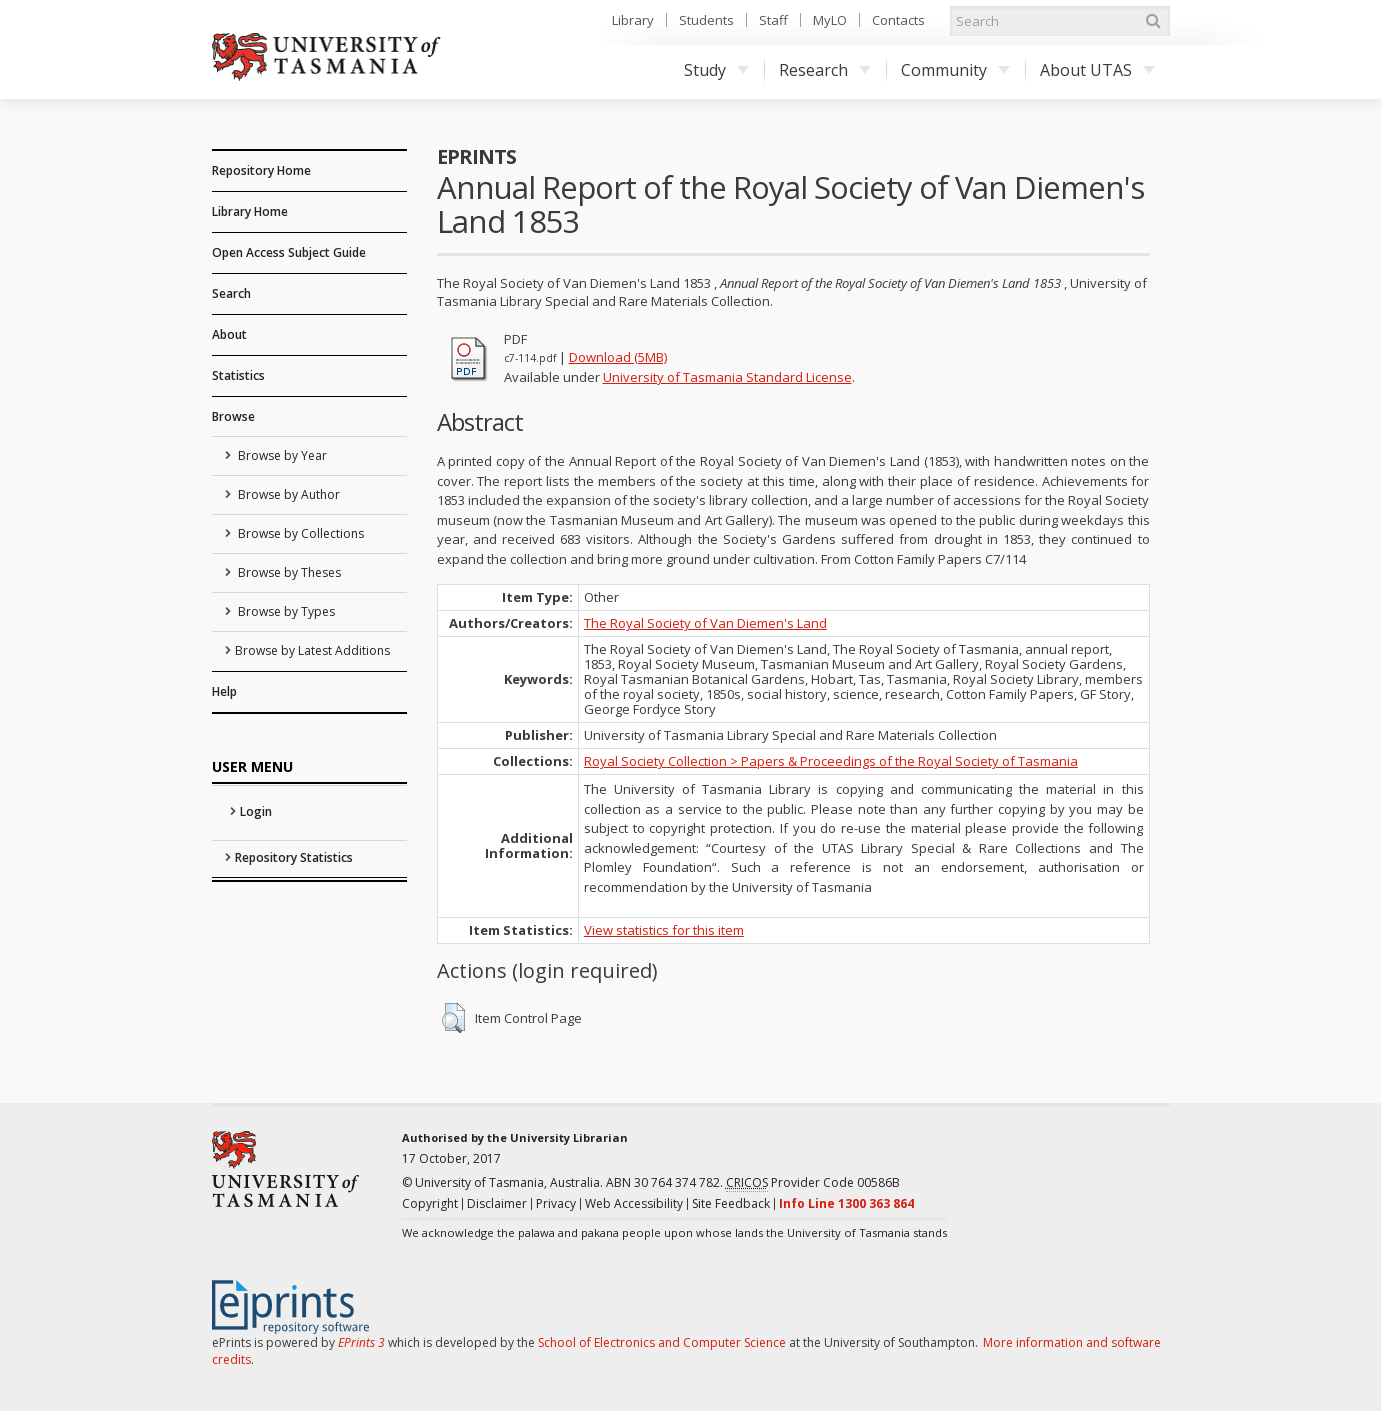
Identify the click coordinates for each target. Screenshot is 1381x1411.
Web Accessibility (634, 1203)
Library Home (250, 211)
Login (256, 811)
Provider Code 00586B (813, 1183)
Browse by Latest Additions (312, 650)
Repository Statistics (294, 857)
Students (706, 20)
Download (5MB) (618, 357)
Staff (773, 20)
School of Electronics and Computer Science (662, 1342)
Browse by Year (281, 455)
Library (633, 20)
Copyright (430, 1203)
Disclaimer (497, 1203)
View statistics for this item (664, 930)
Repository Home (261, 170)
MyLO (830, 20)
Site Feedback (731, 1203)
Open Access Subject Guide (289, 252)
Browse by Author (287, 494)
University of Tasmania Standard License (727, 377)
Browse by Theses (288, 572)
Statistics (238, 375)
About (229, 334)
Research (825, 70)
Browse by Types (285, 611)
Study (716, 70)
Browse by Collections (299, 533)
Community (955, 70)
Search (231, 293)
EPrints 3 (361, 1342)
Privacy (556, 1203)
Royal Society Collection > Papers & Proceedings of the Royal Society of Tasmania (831, 761)
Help (224, 691)
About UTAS (1097, 70)
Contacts (898, 20)
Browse (233, 416)
